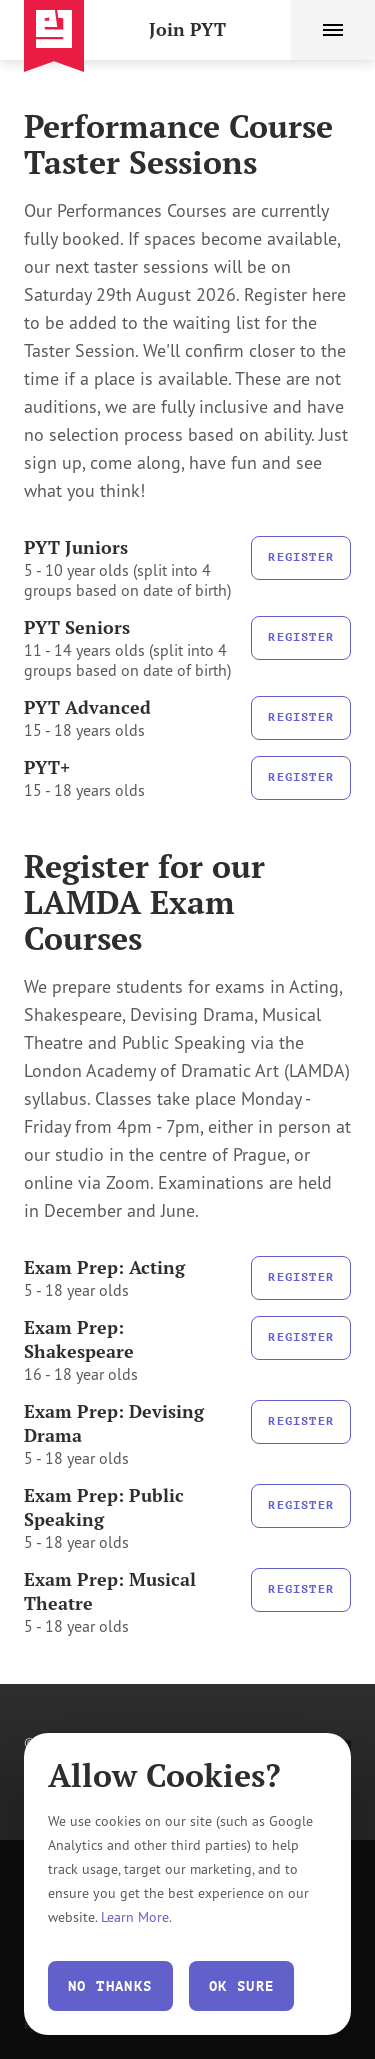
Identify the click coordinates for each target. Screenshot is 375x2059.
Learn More (135, 1916)
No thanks (110, 1986)
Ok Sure (242, 1986)
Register (301, 557)
